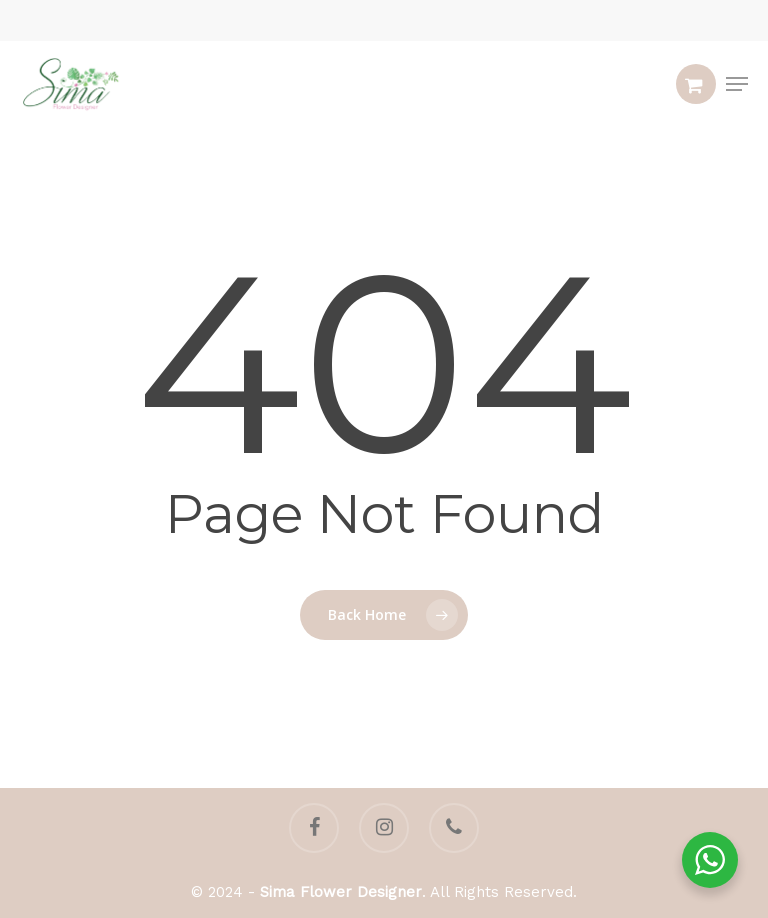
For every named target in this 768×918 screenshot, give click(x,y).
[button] (737, 84)
